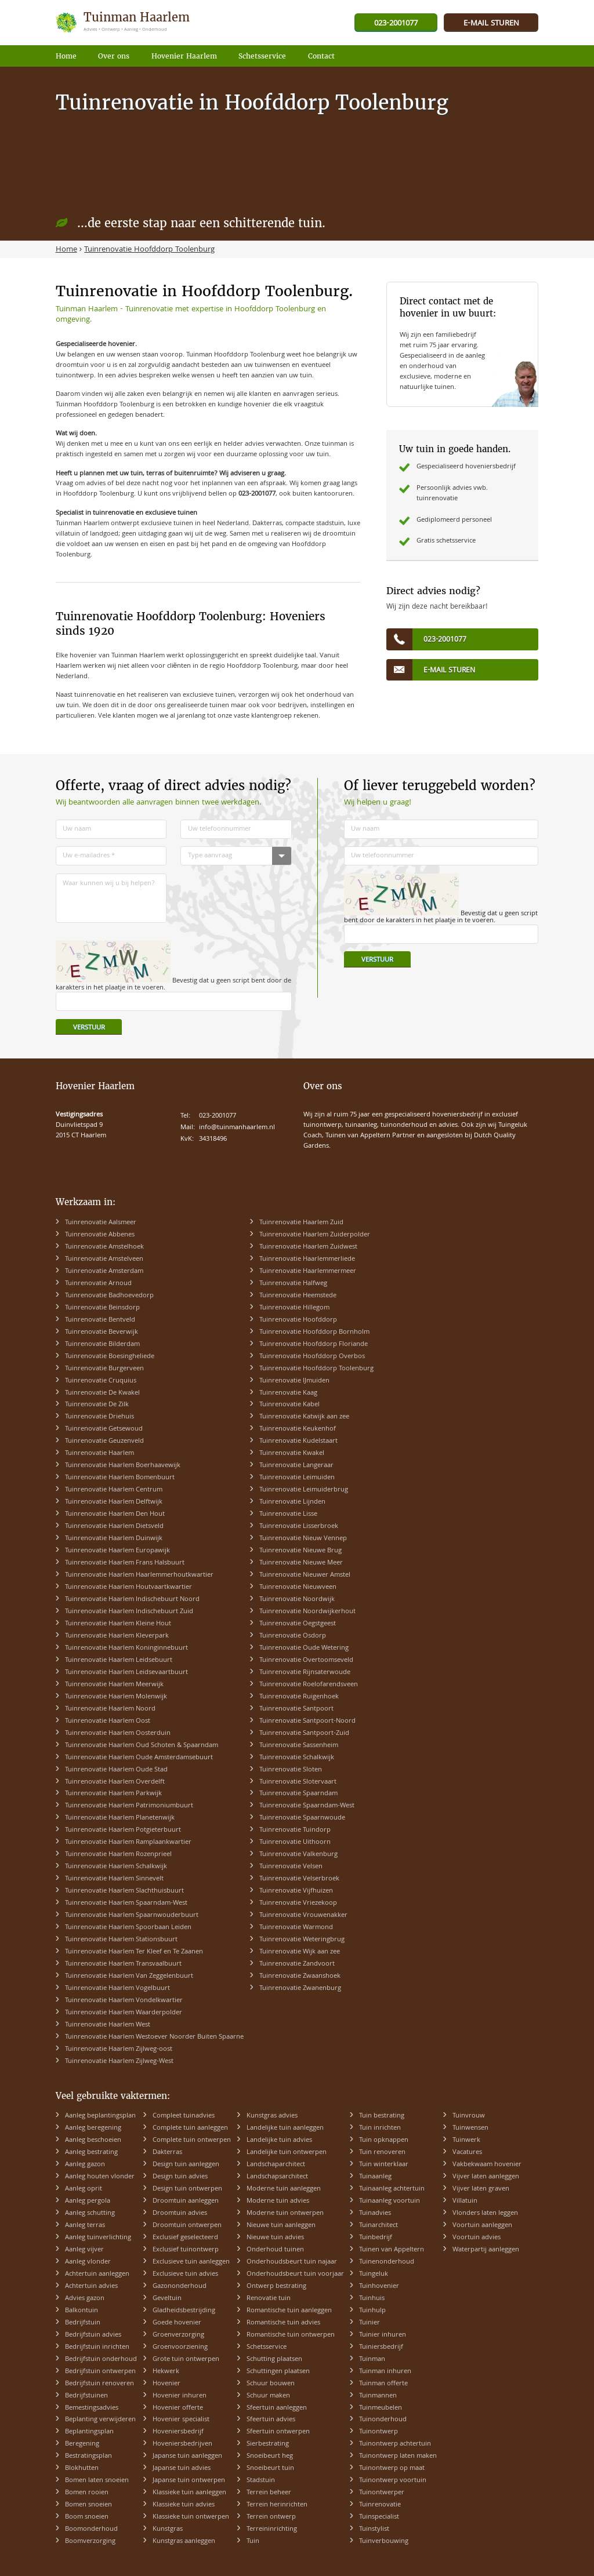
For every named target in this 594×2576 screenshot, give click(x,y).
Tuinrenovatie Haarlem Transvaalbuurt (123, 1964)
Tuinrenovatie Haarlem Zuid (301, 1222)
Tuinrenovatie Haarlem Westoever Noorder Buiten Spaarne (154, 2037)
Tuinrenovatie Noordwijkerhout (307, 1611)
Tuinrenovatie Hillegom (294, 1308)
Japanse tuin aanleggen (187, 2456)
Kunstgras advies (272, 2116)
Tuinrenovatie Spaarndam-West (306, 1805)
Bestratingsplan (88, 2456)
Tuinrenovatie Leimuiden (297, 1477)
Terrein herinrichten (277, 2504)
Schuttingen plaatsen (278, 2371)
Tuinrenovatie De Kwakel (102, 1393)
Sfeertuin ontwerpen (278, 2431)
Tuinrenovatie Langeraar (296, 1465)
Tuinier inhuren (382, 2335)
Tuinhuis (372, 2298)
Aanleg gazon (85, 2164)
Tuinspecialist (379, 2517)
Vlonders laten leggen (485, 2213)
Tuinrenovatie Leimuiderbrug (303, 1490)
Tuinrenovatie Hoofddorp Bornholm (314, 1332)
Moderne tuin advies (278, 2201)
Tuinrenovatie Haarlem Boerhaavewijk (122, 1465)
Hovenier (166, 2383)
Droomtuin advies (180, 2213)
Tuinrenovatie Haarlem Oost (107, 1721)
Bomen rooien (86, 2492)
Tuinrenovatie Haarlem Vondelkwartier (124, 2000)
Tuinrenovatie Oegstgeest (297, 1623)
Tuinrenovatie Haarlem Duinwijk (113, 1538)
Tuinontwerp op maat (392, 2468)
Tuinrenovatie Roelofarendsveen (308, 1684)
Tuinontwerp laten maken (398, 2456)
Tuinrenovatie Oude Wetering (304, 1648)
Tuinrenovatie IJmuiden (294, 1381)
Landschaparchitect (276, 2164)
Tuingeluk (373, 2274)
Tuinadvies (375, 2213)
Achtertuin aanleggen (97, 2274)
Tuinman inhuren (385, 2371)
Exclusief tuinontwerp (186, 2249)
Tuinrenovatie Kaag (288, 1393)
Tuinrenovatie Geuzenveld (104, 1441)
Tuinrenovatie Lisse (288, 1514)
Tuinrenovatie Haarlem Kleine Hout (118, 1623)
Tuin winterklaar (383, 2164)
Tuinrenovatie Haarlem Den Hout (115, 1514)
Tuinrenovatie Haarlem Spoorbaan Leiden (128, 1927)
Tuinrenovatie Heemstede (297, 1295)
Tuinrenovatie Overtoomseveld (306, 1660)
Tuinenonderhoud (386, 2262)
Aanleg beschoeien (93, 2140)
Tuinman (372, 2359)
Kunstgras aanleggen (184, 2541)
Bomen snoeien (88, 2504)
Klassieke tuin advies (184, 2504)
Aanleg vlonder (88, 2262)
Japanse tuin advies (182, 2468)
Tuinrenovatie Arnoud (98, 1283)
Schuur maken (268, 2396)
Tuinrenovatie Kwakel (291, 1453)
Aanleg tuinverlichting (98, 2237)
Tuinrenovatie (380, 2504)
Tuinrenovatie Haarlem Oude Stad (116, 1769)
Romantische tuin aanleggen (289, 2310)
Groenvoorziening (180, 2347)
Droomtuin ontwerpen (187, 2225)
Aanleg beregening (93, 2128)
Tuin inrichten (380, 2128)
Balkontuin (81, 2310)
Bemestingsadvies (91, 2408)
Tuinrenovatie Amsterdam (104, 1271)
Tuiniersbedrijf (381, 2347)
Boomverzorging (90, 2541)
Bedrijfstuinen (86, 2396)
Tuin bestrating (381, 2116)
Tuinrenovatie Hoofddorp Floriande (313, 1344)
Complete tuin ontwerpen (192, 2140)
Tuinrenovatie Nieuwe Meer (301, 1563)
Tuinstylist (374, 2529)
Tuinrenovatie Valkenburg (298, 1854)
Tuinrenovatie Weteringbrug (302, 1939)
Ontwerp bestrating (276, 2286)
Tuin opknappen (383, 2140)
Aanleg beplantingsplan (100, 2116)
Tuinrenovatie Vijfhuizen (296, 1891)
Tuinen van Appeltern (391, 2249)
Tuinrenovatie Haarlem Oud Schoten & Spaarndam (141, 1745)
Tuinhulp (372, 2310)
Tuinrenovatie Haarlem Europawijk (117, 1550)
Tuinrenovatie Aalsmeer (100, 1222)
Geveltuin (167, 2298)
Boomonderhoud (91, 2529)
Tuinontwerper (381, 2492)
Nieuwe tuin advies (275, 2237)
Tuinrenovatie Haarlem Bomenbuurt (120, 1477)
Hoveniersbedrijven (182, 2444)
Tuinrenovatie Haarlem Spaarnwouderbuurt (131, 1915)
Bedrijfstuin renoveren (99, 2383)
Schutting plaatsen (274, 2359)
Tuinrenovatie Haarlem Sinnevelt (114, 1878)
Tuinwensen (470, 2128)
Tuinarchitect (378, 2225)
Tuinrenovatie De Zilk (97, 1404)
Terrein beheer (269, 2492)
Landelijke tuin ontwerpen (287, 2152)
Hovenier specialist (181, 2419)
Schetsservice (267, 2347)
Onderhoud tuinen (275, 2249)
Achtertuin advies (91, 2286)
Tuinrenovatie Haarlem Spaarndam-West (126, 1903)
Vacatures (467, 2152)
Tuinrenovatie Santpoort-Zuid (304, 1733)
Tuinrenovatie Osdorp (292, 1636)
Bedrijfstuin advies (93, 2335)
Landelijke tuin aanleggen (285, 2128)
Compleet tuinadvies (184, 2116)
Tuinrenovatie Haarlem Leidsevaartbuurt (126, 1672)
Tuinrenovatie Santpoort (296, 1709)
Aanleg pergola (87, 2201)
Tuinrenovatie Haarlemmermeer (307, 1271)
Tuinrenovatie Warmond (296, 1927)
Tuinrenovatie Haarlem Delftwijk (113, 1502)
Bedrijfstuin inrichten (97, 2347)
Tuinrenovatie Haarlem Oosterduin (118, 1733)
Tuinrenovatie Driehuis (99, 1416)
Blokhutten (82, 2468)
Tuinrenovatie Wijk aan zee (299, 1952)
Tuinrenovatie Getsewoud (104, 1429)
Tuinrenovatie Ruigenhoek (299, 1696)
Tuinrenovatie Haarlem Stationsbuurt (121, 1939)
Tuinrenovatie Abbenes (100, 1234)
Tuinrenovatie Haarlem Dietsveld (114, 1526)
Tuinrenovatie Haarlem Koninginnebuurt (126, 1648)
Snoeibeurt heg (270, 2456)
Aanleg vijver (84, 2249)
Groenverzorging (178, 2335)
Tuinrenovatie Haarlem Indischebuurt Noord (132, 1599)
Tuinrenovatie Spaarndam (298, 1793)
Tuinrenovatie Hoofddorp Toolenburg (316, 1368)
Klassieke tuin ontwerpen (191, 2517)
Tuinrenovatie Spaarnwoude (302, 1818)
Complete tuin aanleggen (190, 2128)
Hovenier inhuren (180, 2396)
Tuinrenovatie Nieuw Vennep (303, 1538)
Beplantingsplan (89, 2431)
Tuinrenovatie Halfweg (293, 1283)
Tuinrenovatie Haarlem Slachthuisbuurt (124, 1891)
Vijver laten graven (480, 2189)
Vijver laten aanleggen (485, 2176)
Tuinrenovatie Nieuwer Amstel (304, 1575)
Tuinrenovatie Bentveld (100, 1320)
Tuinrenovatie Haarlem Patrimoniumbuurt (129, 1805)
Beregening (82, 2444)
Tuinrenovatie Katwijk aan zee (304, 1416)
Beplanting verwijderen (100, 2419)
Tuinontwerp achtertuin (395, 2444)
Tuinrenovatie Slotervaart (297, 1782)
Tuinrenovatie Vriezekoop (298, 1903)
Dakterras (167, 2152)
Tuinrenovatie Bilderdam (102, 1344)
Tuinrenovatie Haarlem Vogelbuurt (117, 1988)
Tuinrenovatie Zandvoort (297, 1964)
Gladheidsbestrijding (184, 2310)
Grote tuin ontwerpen (186, 2359)
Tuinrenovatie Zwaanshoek (300, 1976)
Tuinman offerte (383, 2383)
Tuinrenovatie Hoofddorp (298, 1320)
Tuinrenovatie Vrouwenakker (303, 1915)
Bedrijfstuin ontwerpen (100, 2371)
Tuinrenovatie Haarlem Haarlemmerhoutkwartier (139, 1575)
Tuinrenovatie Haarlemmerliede (307, 1259)
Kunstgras (168, 2529)
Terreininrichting (272, 2529)
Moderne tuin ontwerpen (285, 2213)
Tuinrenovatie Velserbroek (299, 1878)
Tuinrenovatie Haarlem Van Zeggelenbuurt (129, 1976)
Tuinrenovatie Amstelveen (104, 1259)
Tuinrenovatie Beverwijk (101, 1332)
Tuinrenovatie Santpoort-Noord (307, 1721)
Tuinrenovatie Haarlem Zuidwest (308, 1247)
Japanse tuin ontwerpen (189, 2480)
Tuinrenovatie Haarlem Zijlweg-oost (118, 2049)
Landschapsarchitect (277, 2176)
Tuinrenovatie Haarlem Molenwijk (116, 1696)
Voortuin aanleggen (482, 2225)
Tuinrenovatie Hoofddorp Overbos (312, 1356)
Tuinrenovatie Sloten (290, 1769)
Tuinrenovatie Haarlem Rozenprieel (118, 1854)
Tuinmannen (378, 2396)
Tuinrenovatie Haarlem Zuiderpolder (314, 1234)
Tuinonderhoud (383, 2419)
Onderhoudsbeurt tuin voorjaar (295, 2274)
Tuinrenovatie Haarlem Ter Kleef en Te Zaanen (134, 1952)
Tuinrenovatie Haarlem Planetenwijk (120, 1818)
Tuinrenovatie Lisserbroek (298, 1526)
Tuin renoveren (382, 2152)
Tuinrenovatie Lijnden (292, 1502)
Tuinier (369, 2322)
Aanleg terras (85, 2225)
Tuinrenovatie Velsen (291, 1866)
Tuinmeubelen (380, 2408)
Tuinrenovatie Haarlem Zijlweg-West (119, 2061)
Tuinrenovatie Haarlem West (107, 2025)
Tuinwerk (466, 2140)
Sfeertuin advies (271, 2419)
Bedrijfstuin (82, 2322)
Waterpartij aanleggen (485, 2249)
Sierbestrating (268, 2444)
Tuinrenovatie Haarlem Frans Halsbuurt (124, 1563)
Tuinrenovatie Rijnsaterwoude (304, 1672)
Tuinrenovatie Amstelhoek (104, 1247)
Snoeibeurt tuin (270, 2468)
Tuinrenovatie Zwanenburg (300, 1988)
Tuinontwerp (378, 2431)
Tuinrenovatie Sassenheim (298, 1745)
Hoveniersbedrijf (178, 2431)
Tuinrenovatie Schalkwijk (296, 1757)
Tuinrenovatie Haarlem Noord (110, 1709)
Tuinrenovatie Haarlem (99, 1453)
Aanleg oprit (83, 2189)
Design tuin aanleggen (186, 2164)
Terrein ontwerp (271, 2517)
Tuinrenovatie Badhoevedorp (109, 1295)
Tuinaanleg (375, 2176)
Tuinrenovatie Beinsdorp (102, 1308)
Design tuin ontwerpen (187, 2189)
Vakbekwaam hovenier (486, 2164)
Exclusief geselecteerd (185, 2237)
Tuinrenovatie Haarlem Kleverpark (117, 1636)
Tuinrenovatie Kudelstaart (298, 1441)
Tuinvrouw (468, 2116)
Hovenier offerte (178, 2408)
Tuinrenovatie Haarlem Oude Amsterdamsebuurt (139, 1757)
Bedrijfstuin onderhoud (101, 2359)
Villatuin (464, 2201)
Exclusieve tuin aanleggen (191, 2262)
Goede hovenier (177, 2322)
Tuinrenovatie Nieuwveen (297, 1587)
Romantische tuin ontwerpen (291, 2335)
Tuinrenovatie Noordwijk (297, 1599)
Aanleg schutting (90, 2213)
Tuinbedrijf (375, 2237)
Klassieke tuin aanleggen (189, 2492)
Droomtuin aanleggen (186, 2201)
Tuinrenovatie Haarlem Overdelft (115, 1782)
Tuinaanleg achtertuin (392, 2189)
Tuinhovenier (379, 2286)
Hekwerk (166, 2371)
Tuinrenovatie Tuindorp (295, 1830)
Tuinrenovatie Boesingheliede (109, 1356)
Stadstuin (261, 2480)
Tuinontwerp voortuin (392, 2480)
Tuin (253, 2541)
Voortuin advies (476, 2237)
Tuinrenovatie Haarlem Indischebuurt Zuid (129, 1611)
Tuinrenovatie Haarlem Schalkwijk (116, 1866)
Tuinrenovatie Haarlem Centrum (113, 1490)
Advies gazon (84, 2298)
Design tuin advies (180, 2176)
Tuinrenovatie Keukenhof (297, 1429)
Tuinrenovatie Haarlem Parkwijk (113, 1793)
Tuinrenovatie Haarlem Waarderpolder (123, 2012)
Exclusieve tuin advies (185, 2274)
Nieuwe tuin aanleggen (281, 2225)
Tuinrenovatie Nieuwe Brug (300, 1550)
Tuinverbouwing (383, 2541)
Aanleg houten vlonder (100, 2176)
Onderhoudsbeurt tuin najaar (292, 2262)
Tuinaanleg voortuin (389, 2201)
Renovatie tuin (269, 2298)
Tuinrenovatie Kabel (289, 1404)
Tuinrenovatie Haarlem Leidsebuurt (118, 1660)
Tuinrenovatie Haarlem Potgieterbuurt (123, 1830)
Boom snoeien (86, 2517)
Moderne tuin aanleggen (284, 2189)
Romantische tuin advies (283, 2322)
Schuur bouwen (271, 2383)
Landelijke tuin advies (279, 2140)
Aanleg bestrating (91, 2152)
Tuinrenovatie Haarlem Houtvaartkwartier (128, 1587)
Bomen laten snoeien (97, 2480)
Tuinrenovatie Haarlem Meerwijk (114, 1684)
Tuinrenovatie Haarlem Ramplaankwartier (128, 1842)
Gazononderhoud (180, 2286)
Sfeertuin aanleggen (277, 2408)
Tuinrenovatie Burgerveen (104, 1368)
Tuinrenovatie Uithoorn (295, 1842)
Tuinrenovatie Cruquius (100, 1381)
